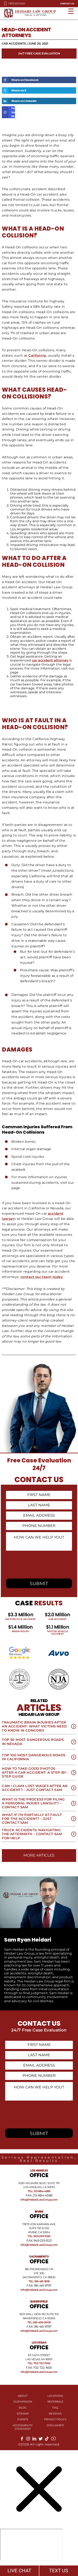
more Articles (38, 1855)
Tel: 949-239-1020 (39, 2241)
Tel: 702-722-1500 (39, 2376)
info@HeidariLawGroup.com (39, 2202)
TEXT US (58, 2571)
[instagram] (28, 2453)
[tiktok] (47, 2453)
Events (23, 2433)
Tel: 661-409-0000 (39, 2333)
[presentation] (38, 1564)
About (22, 2409)
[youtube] (53, 2454)
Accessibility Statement (23, 2440)
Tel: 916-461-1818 (39, 2289)
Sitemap (22, 2427)
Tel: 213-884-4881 (39, 2193)
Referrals (55, 2415)
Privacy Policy (55, 2433)
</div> (31, 2558)
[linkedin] (34, 2453)
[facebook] (22, 2453)
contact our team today (41, 1277)
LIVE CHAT (19, 2571)
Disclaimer (55, 2439)
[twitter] (40, 2453)
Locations (55, 2409)
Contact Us (66, 3)
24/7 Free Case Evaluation (39, 53)
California (37, 355)
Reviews (55, 2427)
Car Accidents (14, 43)
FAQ (55, 2421)
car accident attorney (50, 660)
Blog (22, 2421)
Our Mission (22, 2415)
